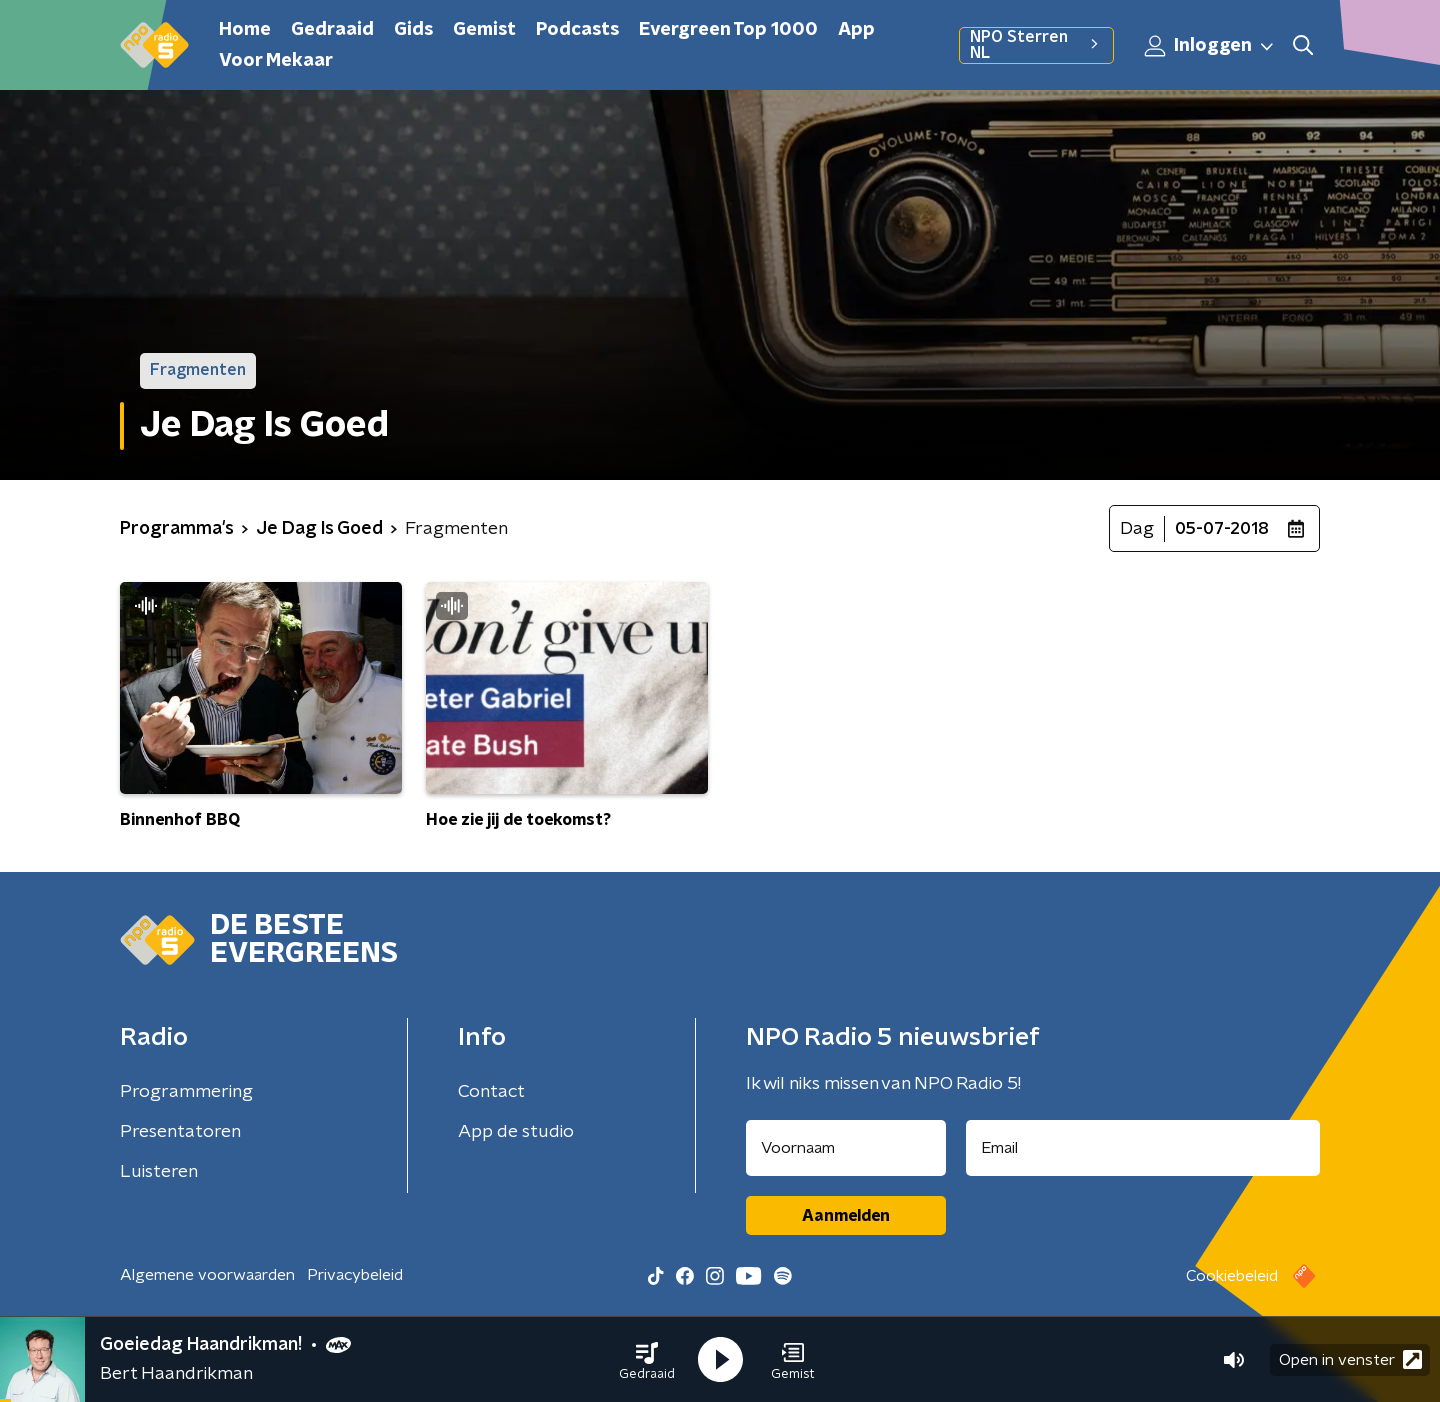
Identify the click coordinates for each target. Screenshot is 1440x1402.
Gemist (484, 30)
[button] (647, 1360)
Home (245, 30)
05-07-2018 (1222, 529)
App (856, 30)
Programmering (186, 1092)
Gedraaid (332, 30)
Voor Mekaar (276, 61)
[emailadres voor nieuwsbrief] (1143, 1148)
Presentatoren (180, 1132)
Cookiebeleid (1232, 1276)
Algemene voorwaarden (207, 1275)
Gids (413, 30)
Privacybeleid (355, 1275)
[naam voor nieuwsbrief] (846, 1148)
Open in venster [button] (1350, 1359)
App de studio (516, 1132)
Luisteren (159, 1172)
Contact (491, 1092)
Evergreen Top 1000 (728, 30)
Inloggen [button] (1210, 46)
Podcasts (577, 30)
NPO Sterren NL (1036, 45)
